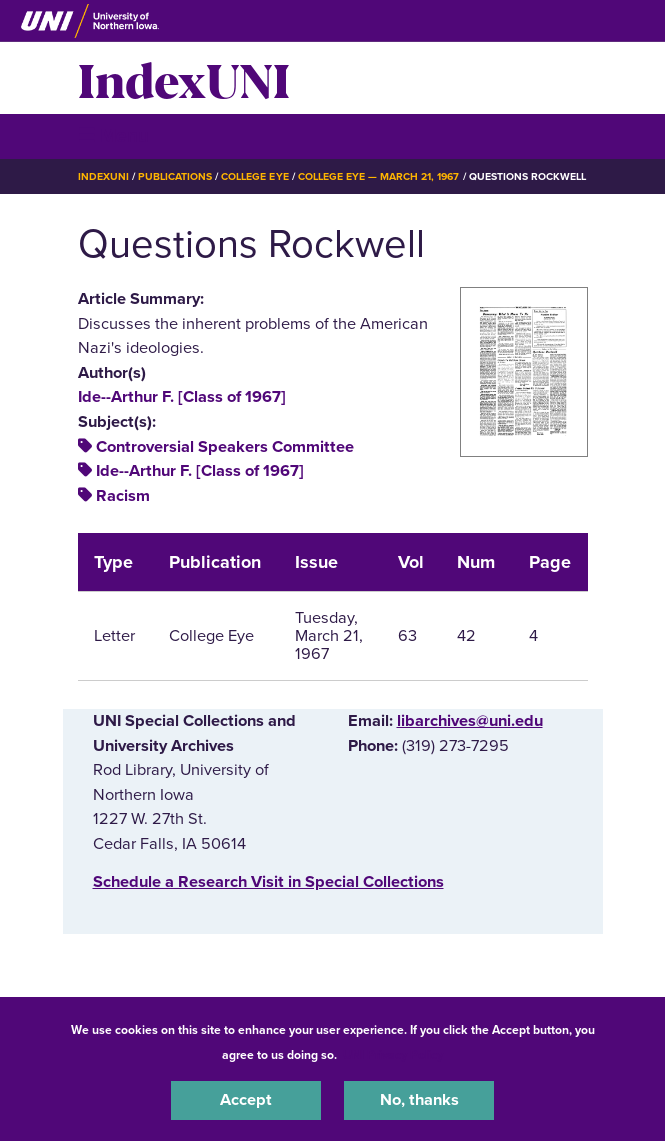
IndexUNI (184, 78)
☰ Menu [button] (113, 135)
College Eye (254, 176)
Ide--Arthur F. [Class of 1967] (182, 397)
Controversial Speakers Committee (225, 447)
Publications (175, 176)
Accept (246, 1100)
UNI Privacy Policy (393, 1055)
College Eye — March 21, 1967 (379, 176)
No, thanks (419, 1100)
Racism (123, 496)
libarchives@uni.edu (470, 721)
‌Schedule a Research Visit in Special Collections (268, 882)
